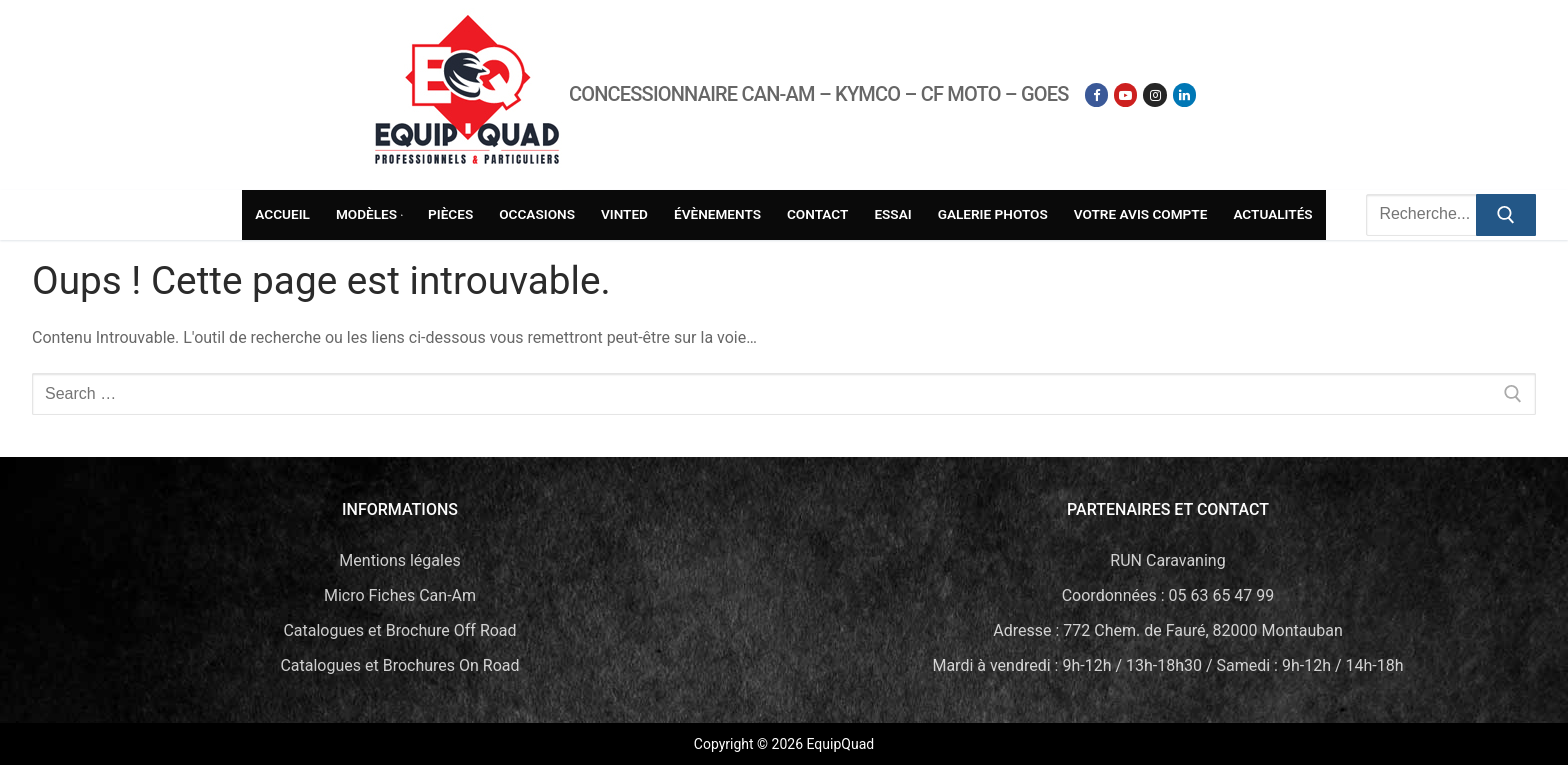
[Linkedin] (1184, 94)
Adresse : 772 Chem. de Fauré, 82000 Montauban (1168, 630)
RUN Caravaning (1167, 560)
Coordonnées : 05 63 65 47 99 (1168, 595)
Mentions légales (399, 560)
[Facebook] (1096, 94)
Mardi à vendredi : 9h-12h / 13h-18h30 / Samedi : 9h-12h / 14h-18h (1167, 665)
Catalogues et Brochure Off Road (399, 630)
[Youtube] (1125, 94)
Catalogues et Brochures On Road (399, 665)
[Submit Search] (1506, 215)
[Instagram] (1154, 94)
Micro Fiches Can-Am (400, 595)
